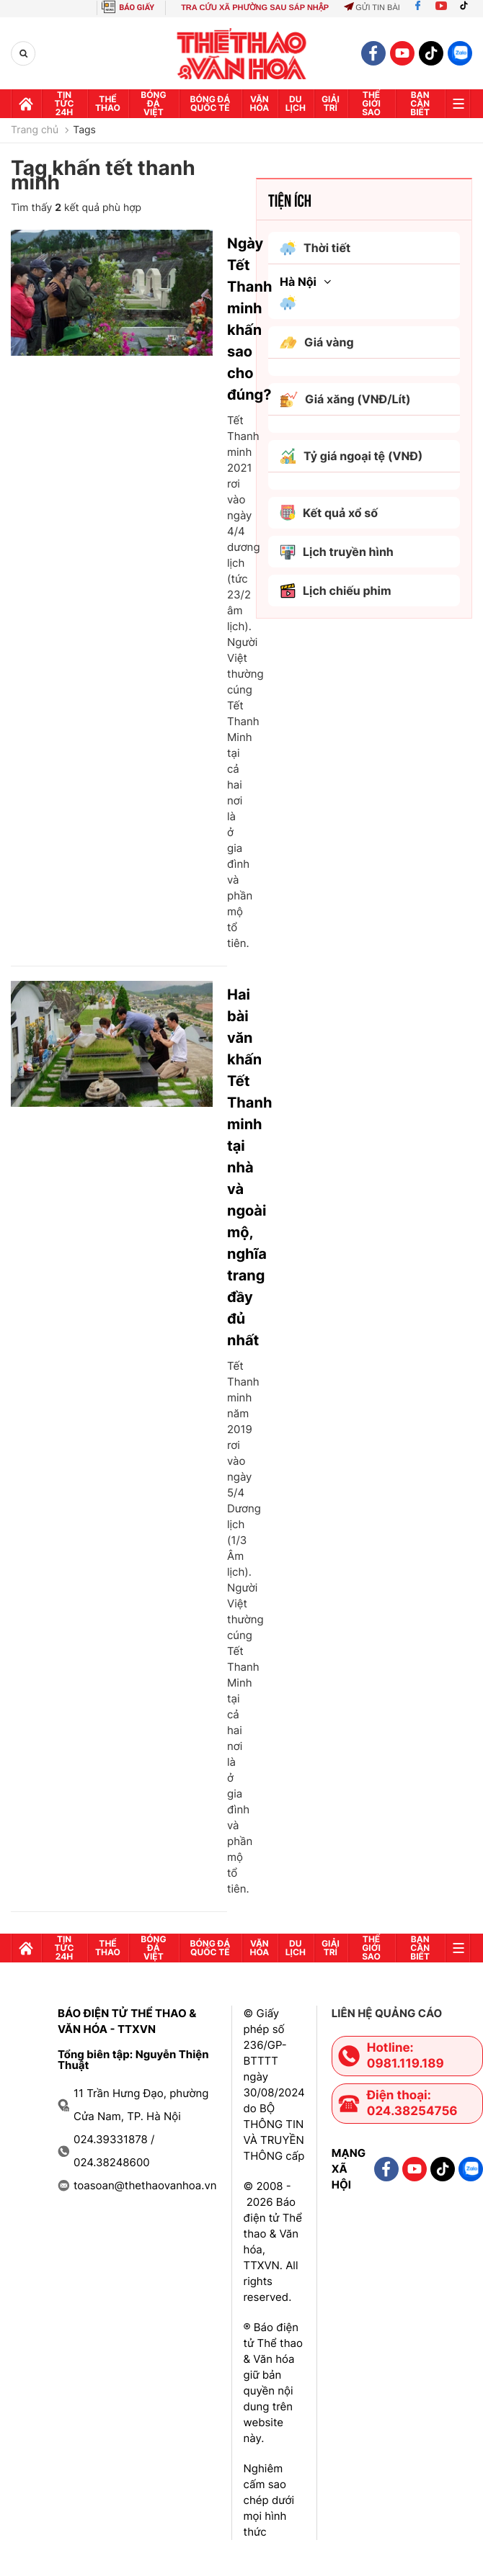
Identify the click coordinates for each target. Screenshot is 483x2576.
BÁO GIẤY (136, 7)
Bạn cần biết (420, 103)
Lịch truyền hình (337, 552)
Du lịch (295, 103)
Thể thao (107, 103)
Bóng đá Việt (153, 103)
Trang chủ (34, 130)
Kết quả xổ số (329, 513)
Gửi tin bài (372, 8)
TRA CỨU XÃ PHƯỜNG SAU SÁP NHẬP (255, 8)
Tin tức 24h (64, 103)
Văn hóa (259, 103)
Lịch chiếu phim (335, 590)
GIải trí (331, 103)
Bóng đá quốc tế (210, 103)
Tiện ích (289, 199)
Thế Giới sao (371, 103)
